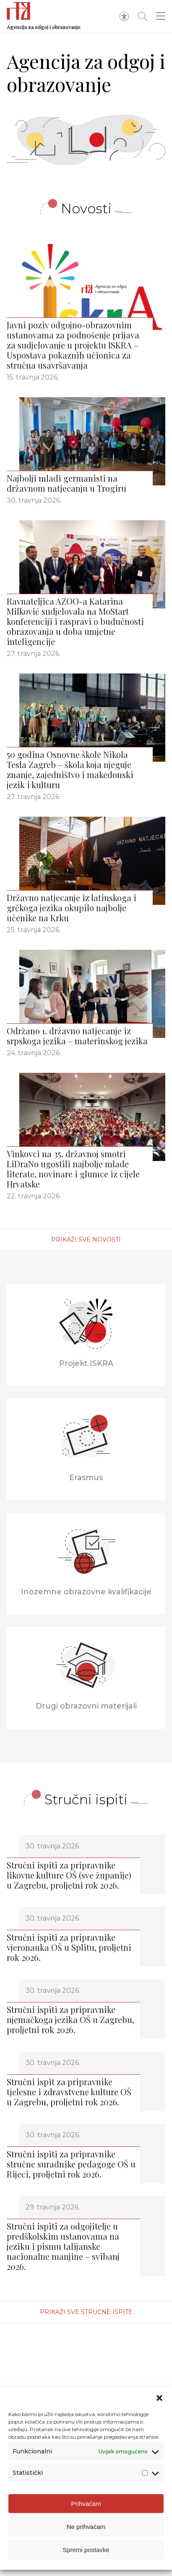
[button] (159, 2399)
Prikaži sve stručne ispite (86, 2312)
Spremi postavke (86, 2551)
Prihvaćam (86, 2505)
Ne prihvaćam (86, 2528)
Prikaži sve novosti (86, 1239)
